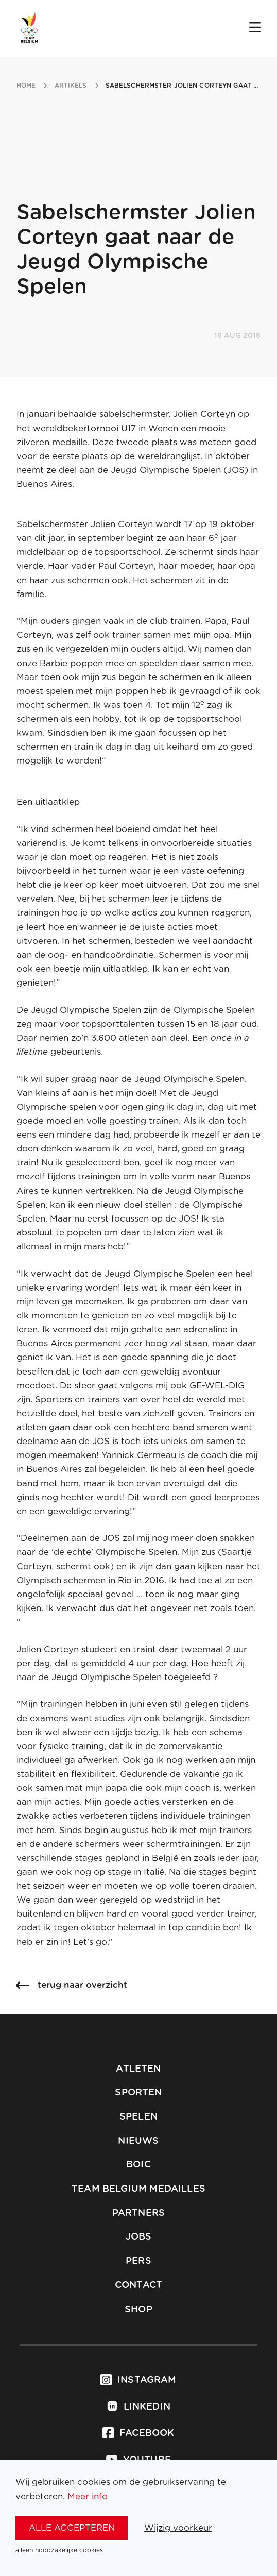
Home (26, 85)
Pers (138, 2261)
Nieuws (138, 2141)
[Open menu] (255, 28)
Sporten (138, 2092)
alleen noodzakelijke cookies (59, 2550)
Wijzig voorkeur (178, 2527)
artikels (71, 85)
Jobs (139, 2237)
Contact (138, 2285)
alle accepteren (72, 2527)
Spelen (138, 2117)
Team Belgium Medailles (138, 2189)
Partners (138, 2213)
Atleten (138, 2069)
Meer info (87, 2496)
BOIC (138, 2165)
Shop (138, 2309)
